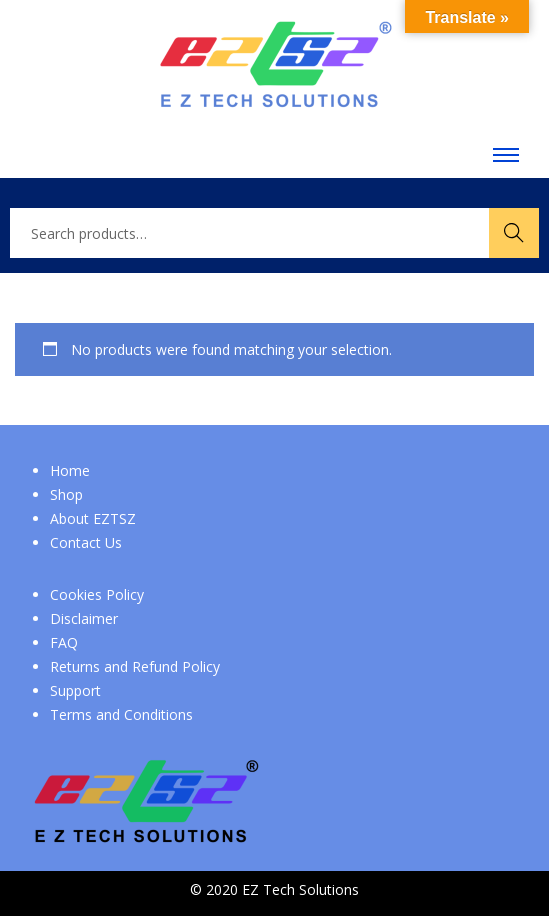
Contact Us (86, 542)
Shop (66, 494)
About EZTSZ (93, 518)
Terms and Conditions (121, 714)
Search (514, 232)
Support (75, 690)
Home (70, 470)
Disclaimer (84, 618)
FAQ (64, 642)
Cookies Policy (97, 594)
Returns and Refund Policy (135, 666)
